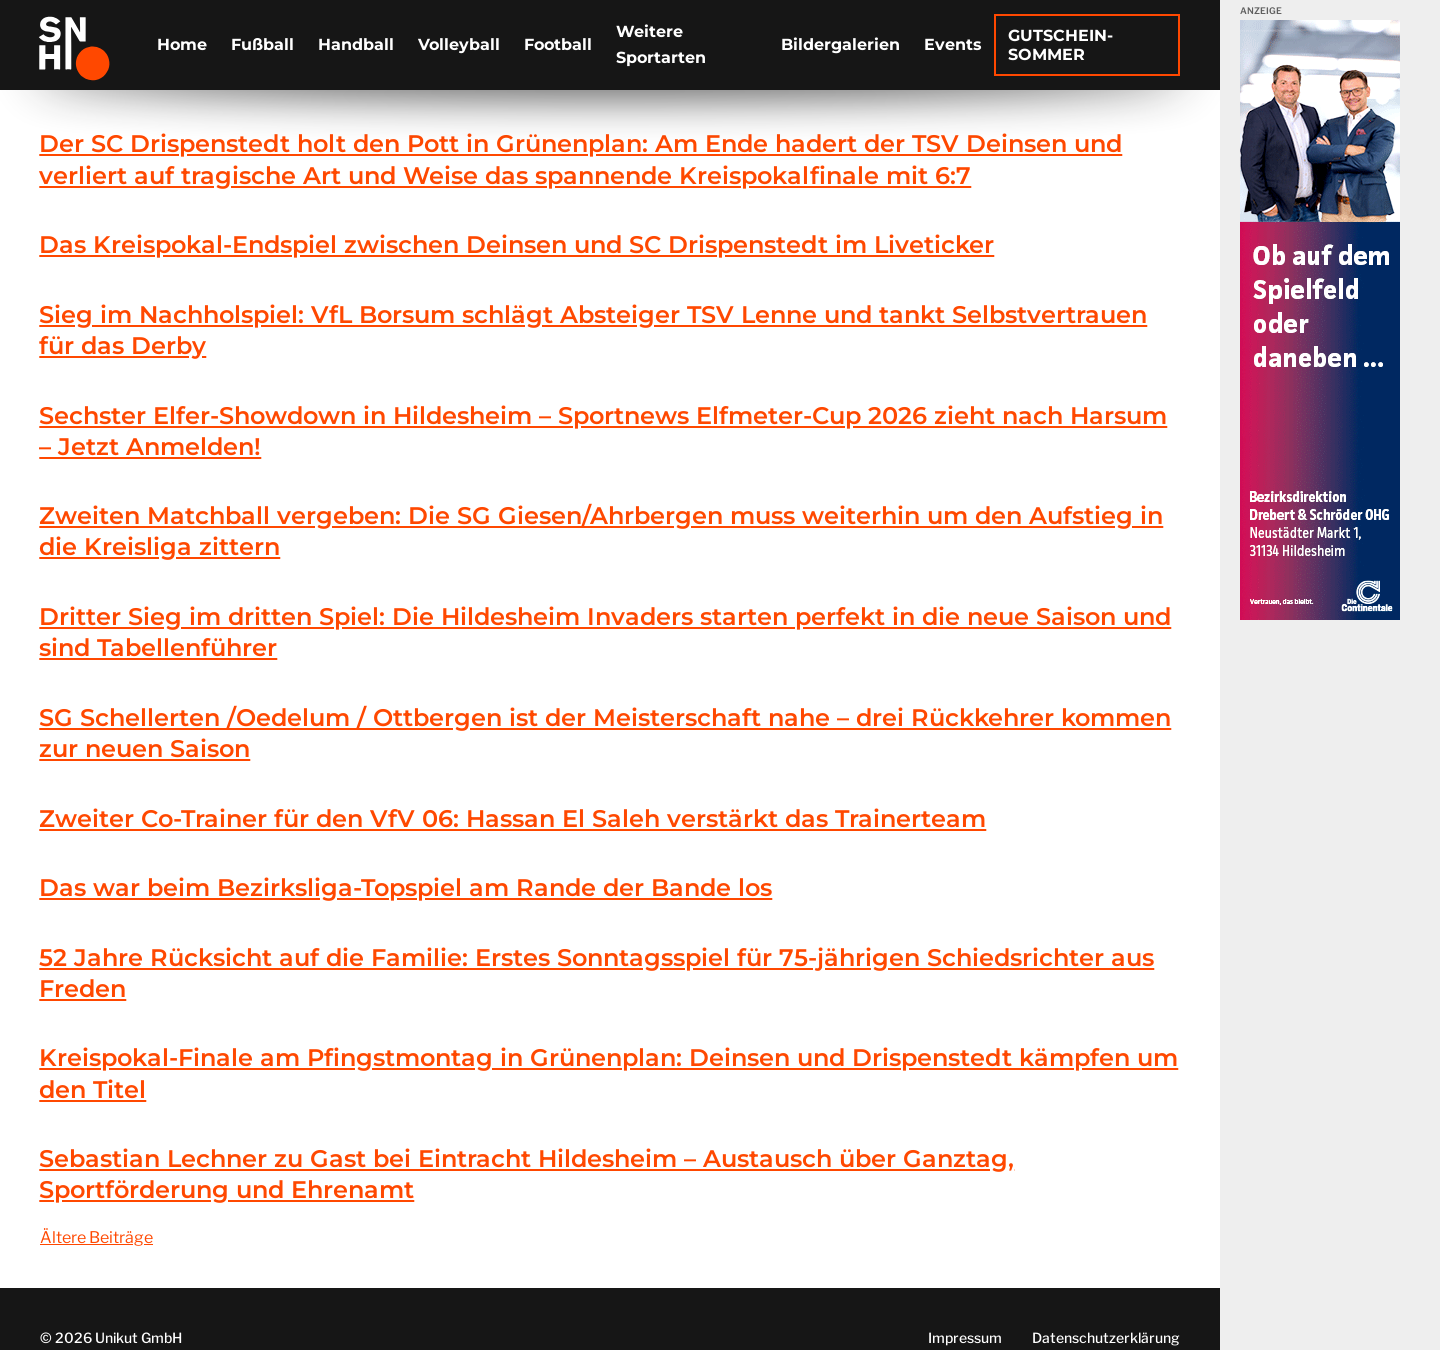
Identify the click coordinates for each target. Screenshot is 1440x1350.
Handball (356, 44)
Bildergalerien (840, 44)
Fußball (262, 44)
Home (182, 44)
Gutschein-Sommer (1060, 45)
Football (558, 44)
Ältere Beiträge (96, 1237)
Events (953, 44)
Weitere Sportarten (661, 44)
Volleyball (459, 44)
